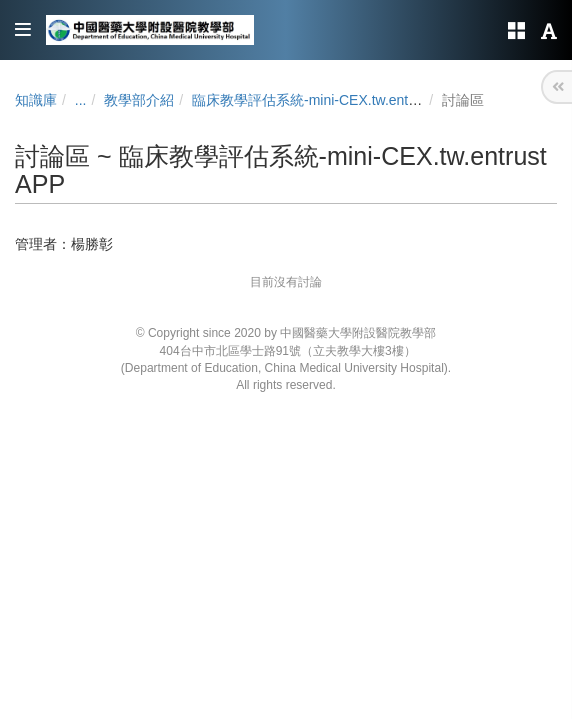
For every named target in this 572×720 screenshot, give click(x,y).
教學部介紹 (139, 100)
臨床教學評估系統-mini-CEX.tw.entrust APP (327, 100)
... (81, 100)
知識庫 (36, 100)
